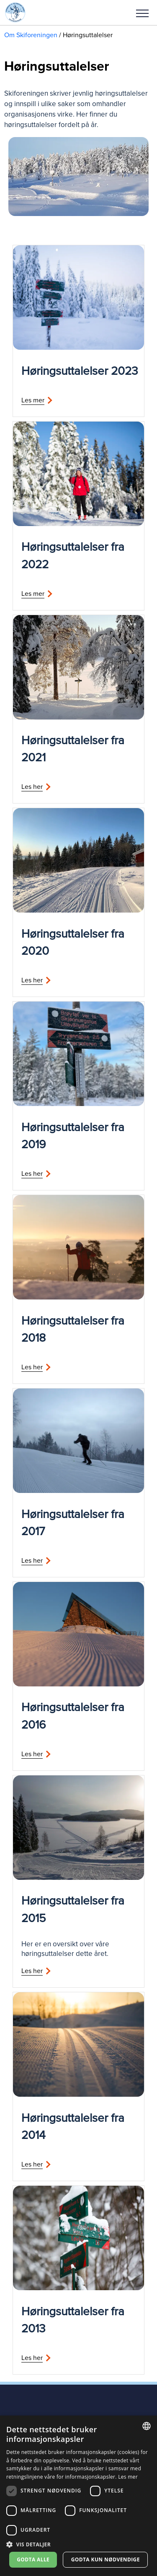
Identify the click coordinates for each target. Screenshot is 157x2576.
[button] (142, 12)
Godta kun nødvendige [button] (105, 2559)
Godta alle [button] (33, 2559)
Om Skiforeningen (30, 35)
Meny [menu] (142, 13)
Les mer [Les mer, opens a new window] (128, 2476)
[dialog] (78, 2496)
